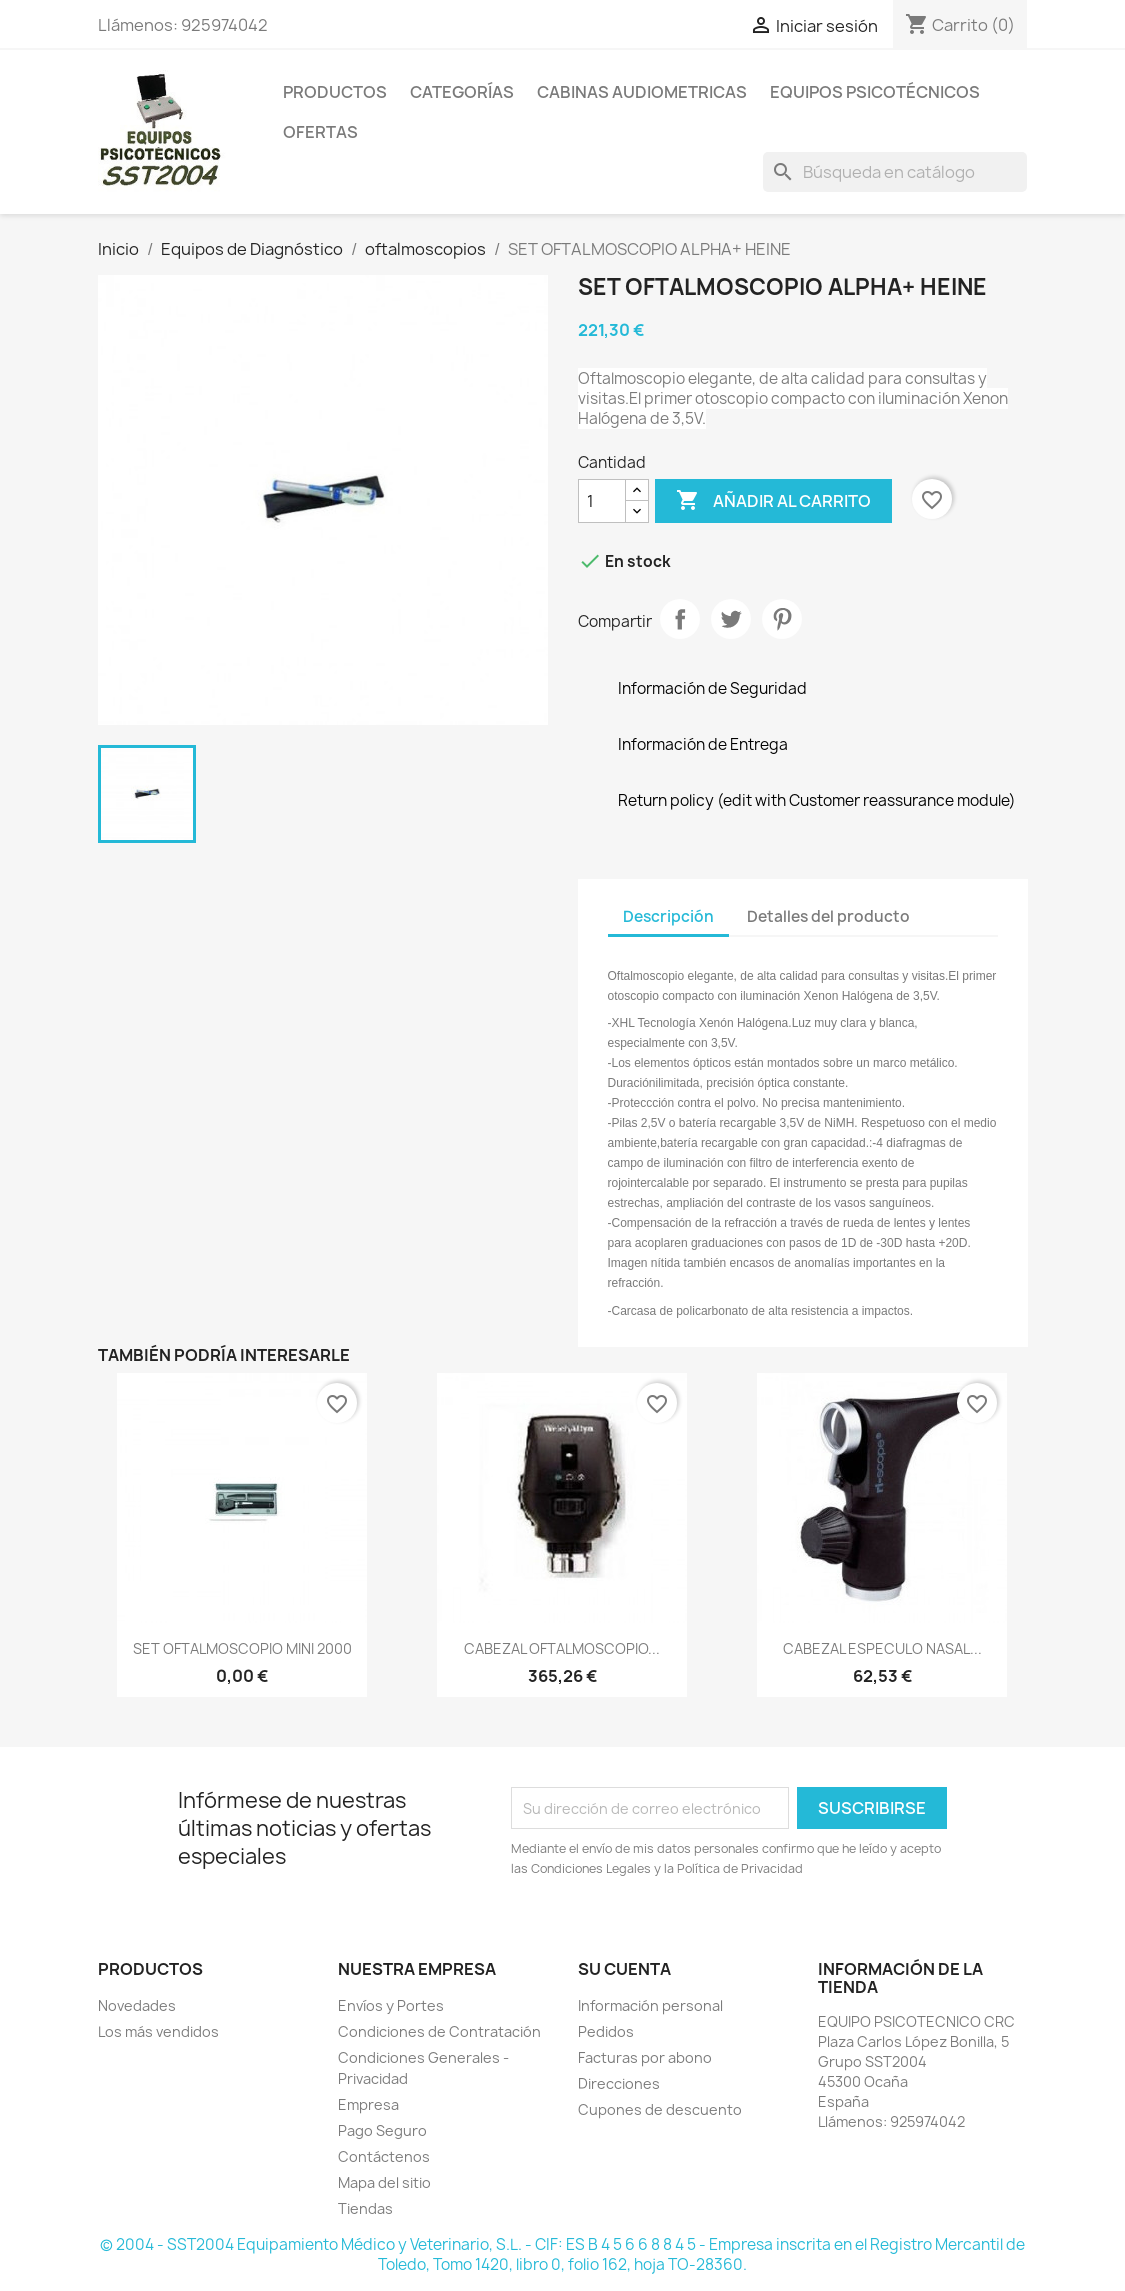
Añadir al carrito (773, 501)
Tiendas (365, 2208)
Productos (335, 92)
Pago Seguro (382, 2130)
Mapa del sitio (384, 2182)
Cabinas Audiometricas (642, 92)
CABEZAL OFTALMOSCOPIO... (562, 1648)
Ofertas (320, 132)
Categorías (462, 92)
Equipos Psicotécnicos (875, 92)
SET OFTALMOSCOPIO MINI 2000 (242, 1648)
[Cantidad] (602, 501)
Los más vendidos (158, 2031)
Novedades (137, 2005)
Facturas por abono (645, 2057)
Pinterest (782, 619)
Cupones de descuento (660, 2109)
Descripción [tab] (668, 916)
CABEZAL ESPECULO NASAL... (882, 1648)
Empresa (368, 2104)
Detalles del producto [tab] (828, 916)
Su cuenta (624, 1969)
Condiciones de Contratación (439, 2031)
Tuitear (731, 619)
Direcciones (619, 2083)
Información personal (650, 2005)
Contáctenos (384, 2156)
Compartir (680, 619)
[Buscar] (895, 172)
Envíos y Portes (391, 2005)
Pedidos (606, 2031)
